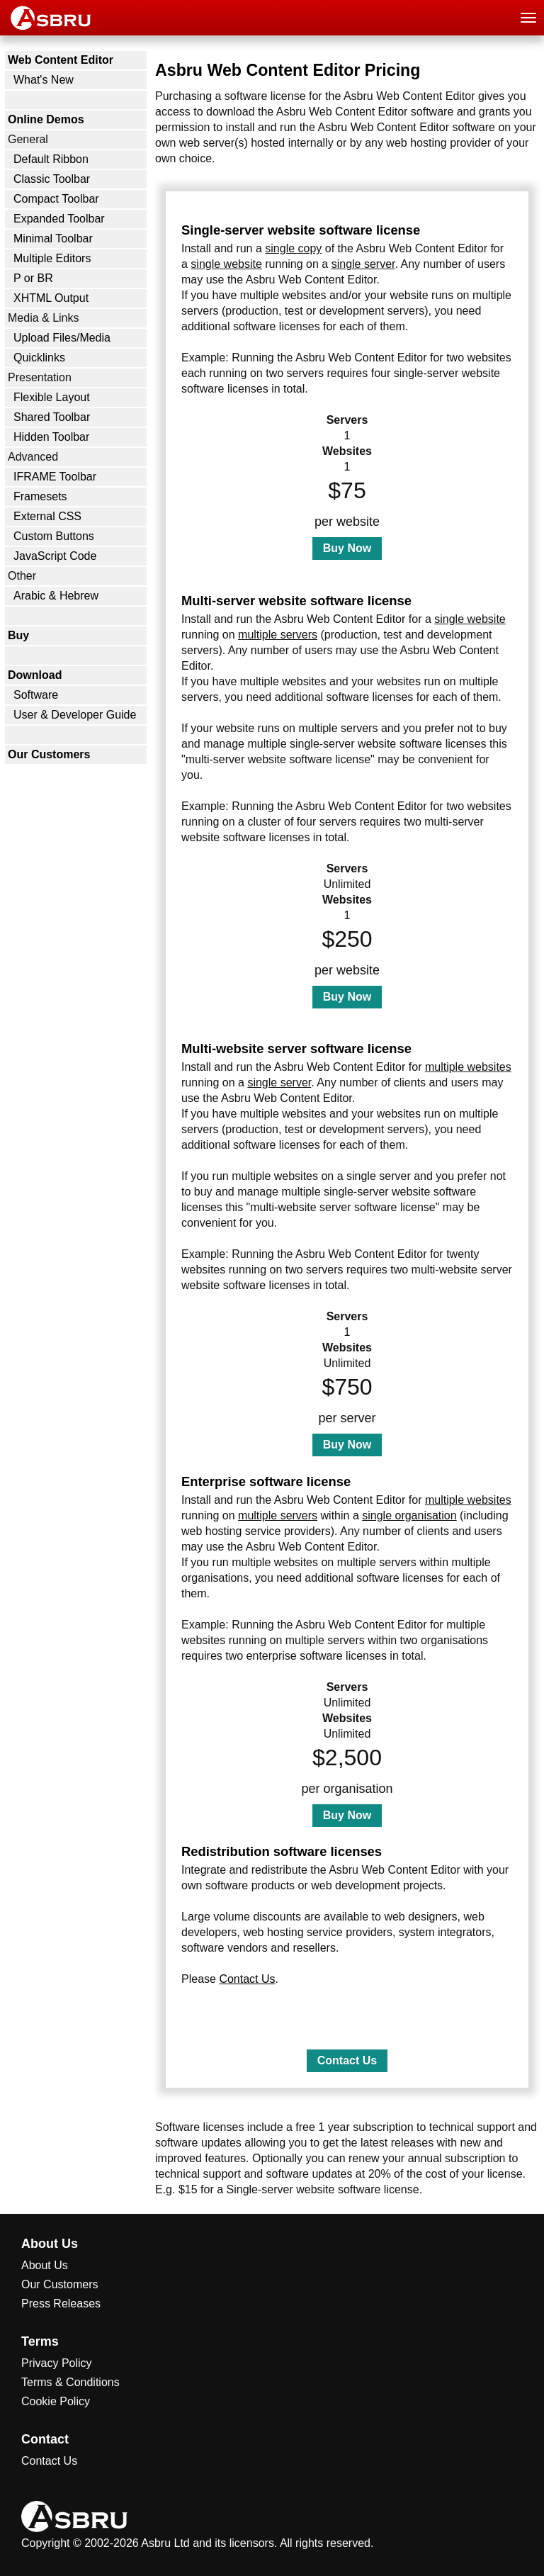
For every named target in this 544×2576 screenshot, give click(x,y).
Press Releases (61, 2303)
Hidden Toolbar (51, 437)
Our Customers (49, 754)
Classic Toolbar (51, 179)
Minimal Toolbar (53, 238)
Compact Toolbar (56, 199)
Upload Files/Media (61, 338)
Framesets (40, 496)
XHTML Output (51, 298)
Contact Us (247, 1979)
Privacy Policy (56, 2363)
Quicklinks (39, 357)
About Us (44, 2265)
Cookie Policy (55, 2401)
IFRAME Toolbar (54, 477)
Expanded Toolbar (59, 219)
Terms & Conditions (70, 2382)
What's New (43, 80)
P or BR (33, 278)
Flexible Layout (51, 397)
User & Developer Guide (74, 715)
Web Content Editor (60, 60)
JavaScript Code (54, 556)
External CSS (47, 516)
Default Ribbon (51, 159)
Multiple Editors (52, 258)
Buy (18, 635)
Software (35, 695)
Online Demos (46, 119)
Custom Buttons (53, 536)
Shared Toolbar (51, 417)
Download (35, 675)
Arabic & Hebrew (55, 596)
